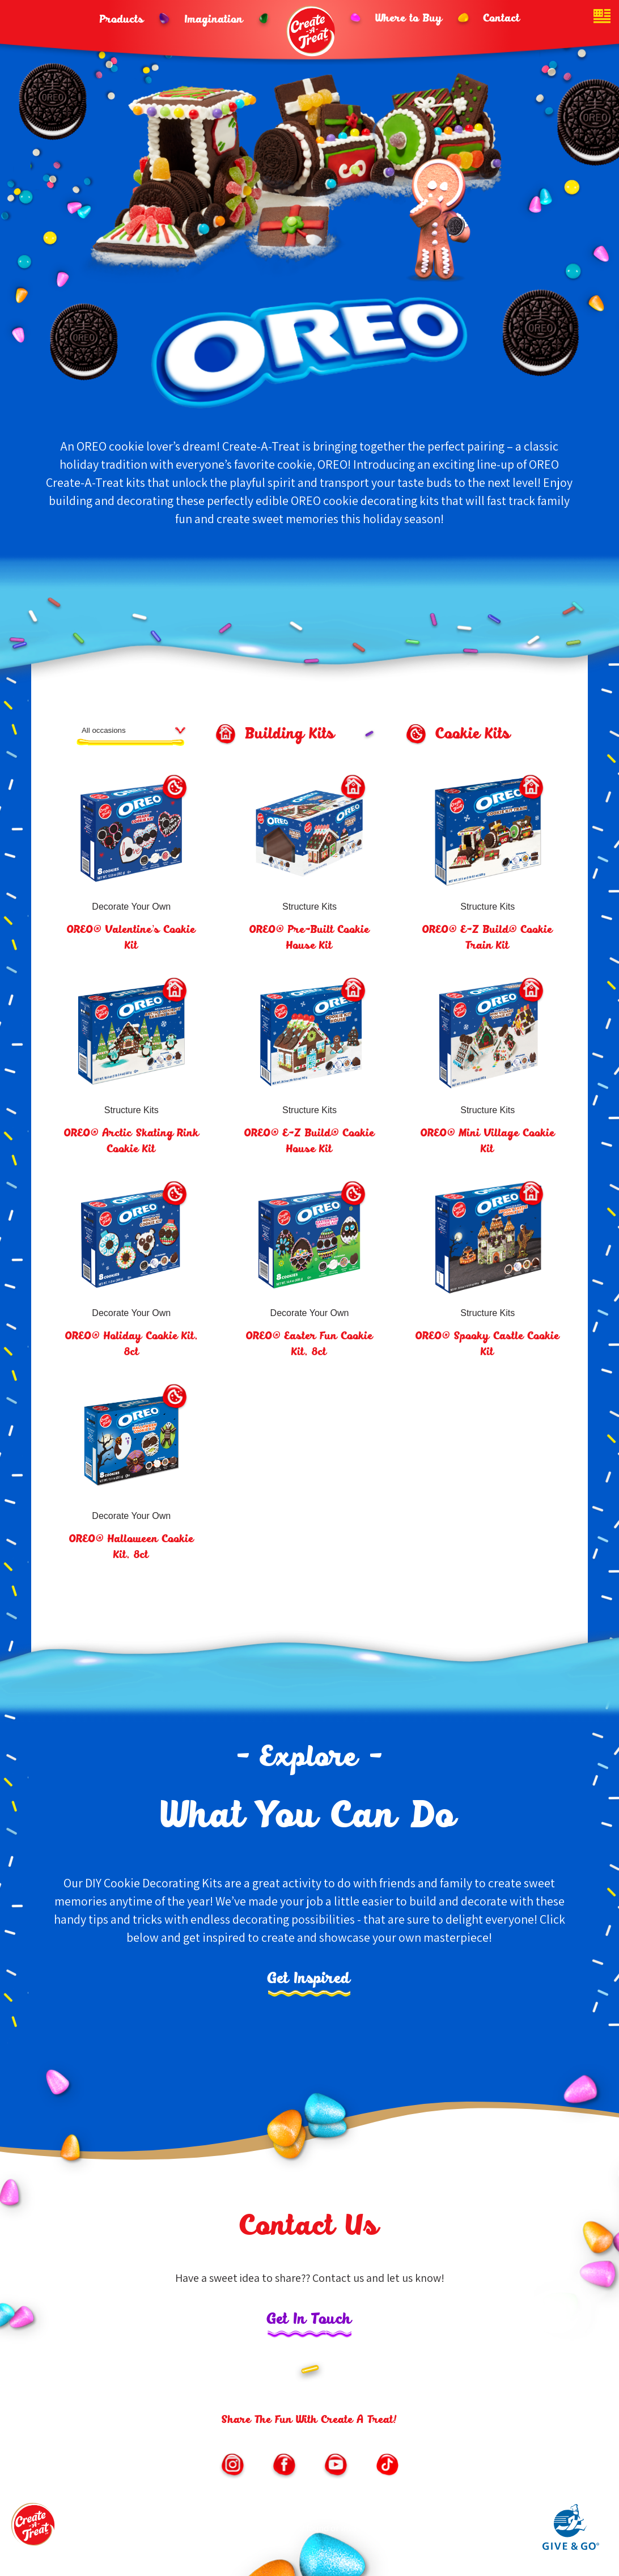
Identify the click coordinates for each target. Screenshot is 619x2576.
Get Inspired (309, 1979)
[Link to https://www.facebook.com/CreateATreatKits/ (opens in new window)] (284, 2466)
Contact (502, 19)
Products (122, 20)
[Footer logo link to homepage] (34, 2528)
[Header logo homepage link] (311, 31)
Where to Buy (409, 19)
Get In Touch (309, 2320)
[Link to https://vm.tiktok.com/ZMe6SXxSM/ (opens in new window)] (387, 2466)
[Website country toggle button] (602, 17)
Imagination (214, 20)
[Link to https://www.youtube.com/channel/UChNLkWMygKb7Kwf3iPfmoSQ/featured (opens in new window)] (335, 2466)
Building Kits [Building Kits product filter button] (289, 734)
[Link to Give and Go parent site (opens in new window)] (570, 2547)
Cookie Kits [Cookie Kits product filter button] (473, 734)
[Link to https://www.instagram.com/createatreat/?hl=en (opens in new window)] (232, 2466)
